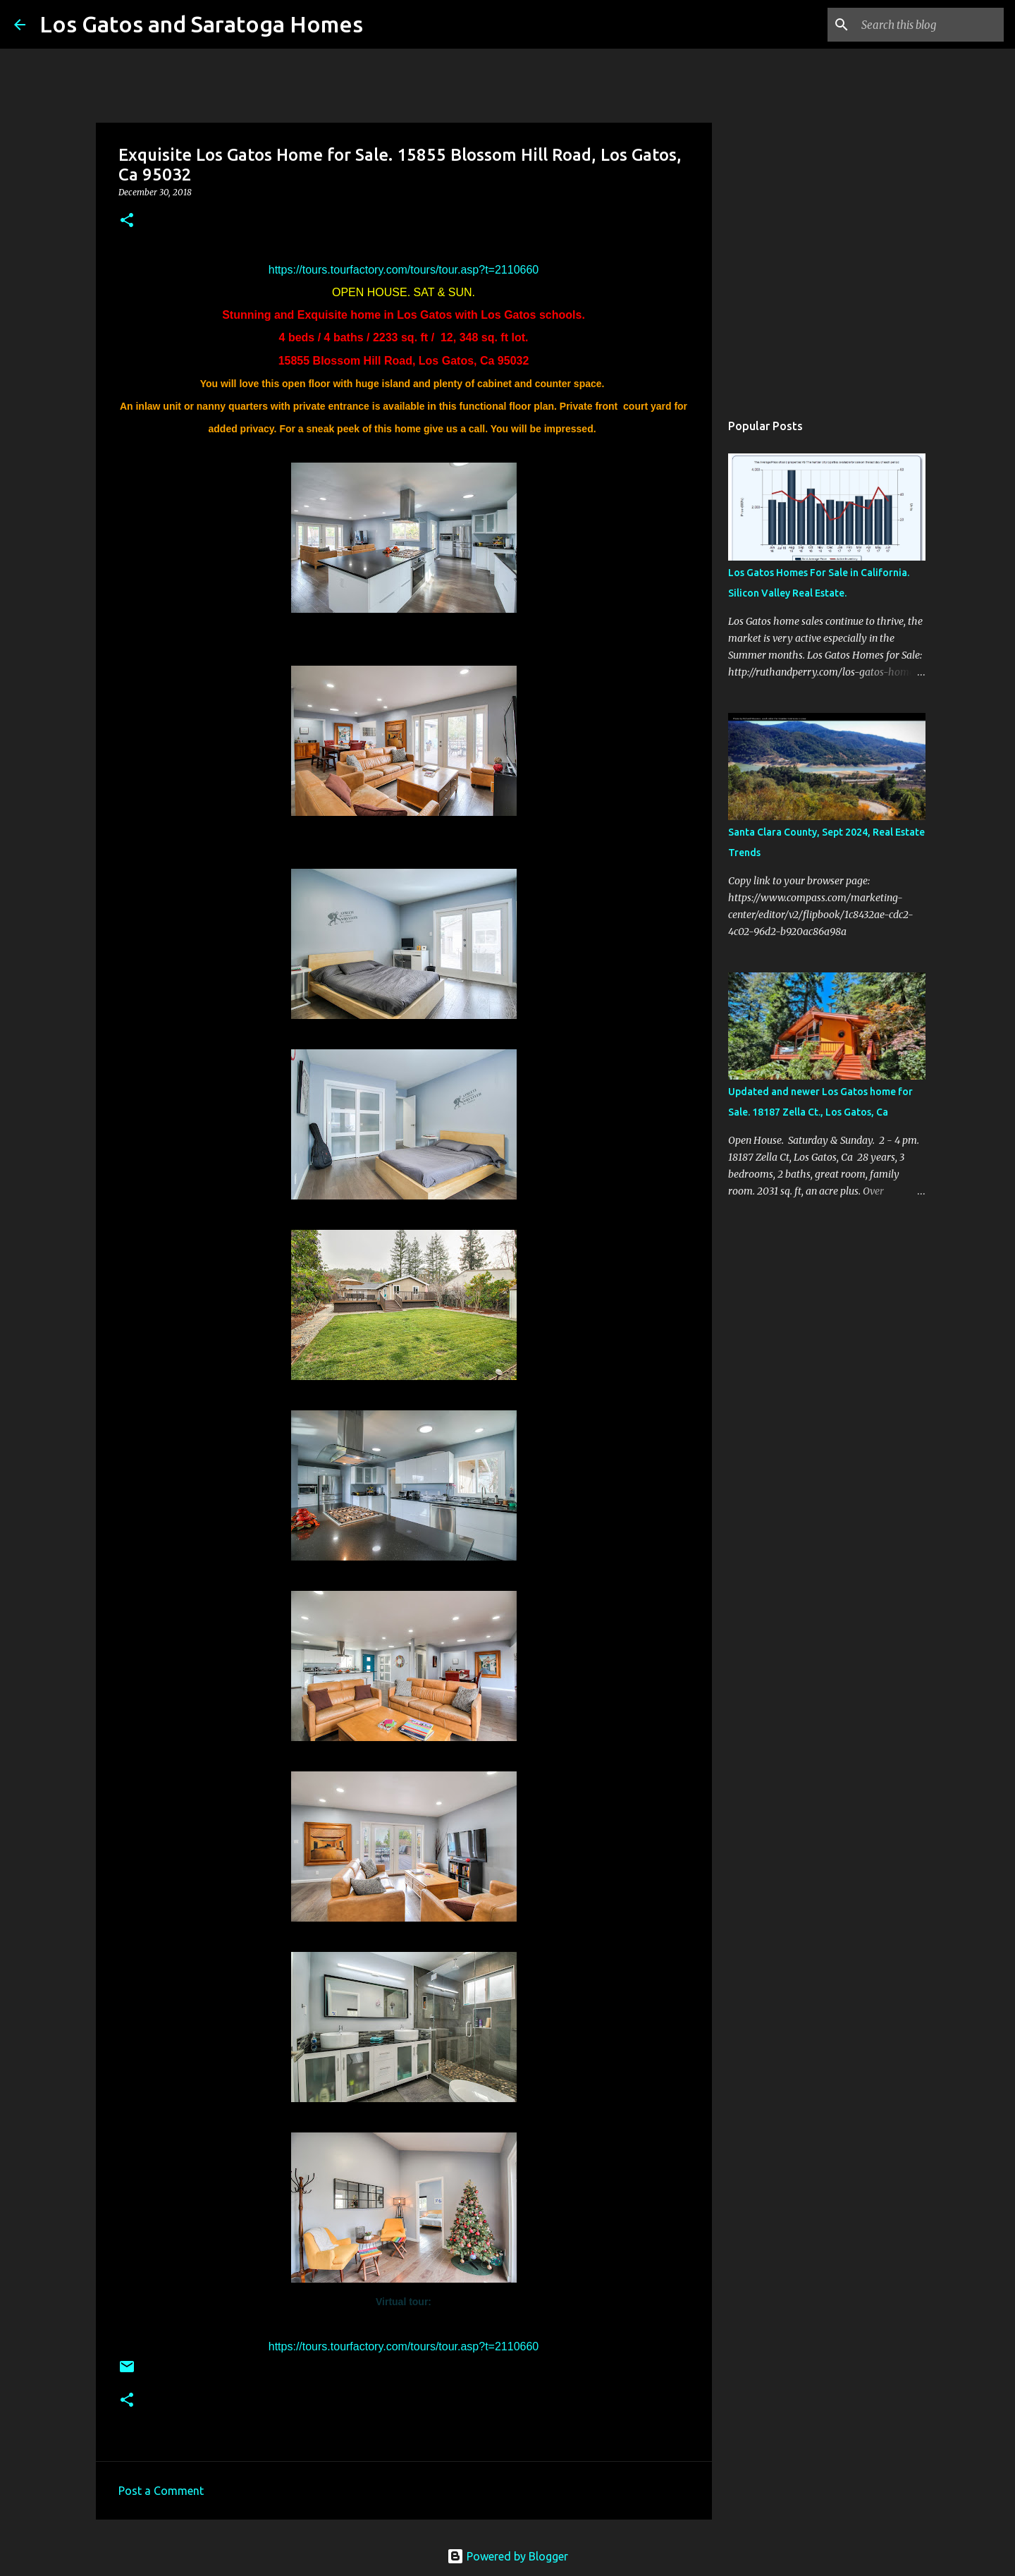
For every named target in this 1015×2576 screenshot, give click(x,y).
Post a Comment (161, 2490)
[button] (126, 221)
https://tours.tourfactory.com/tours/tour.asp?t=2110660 (404, 270)
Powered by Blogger (507, 2556)
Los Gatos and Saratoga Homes (201, 24)
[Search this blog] (930, 25)
